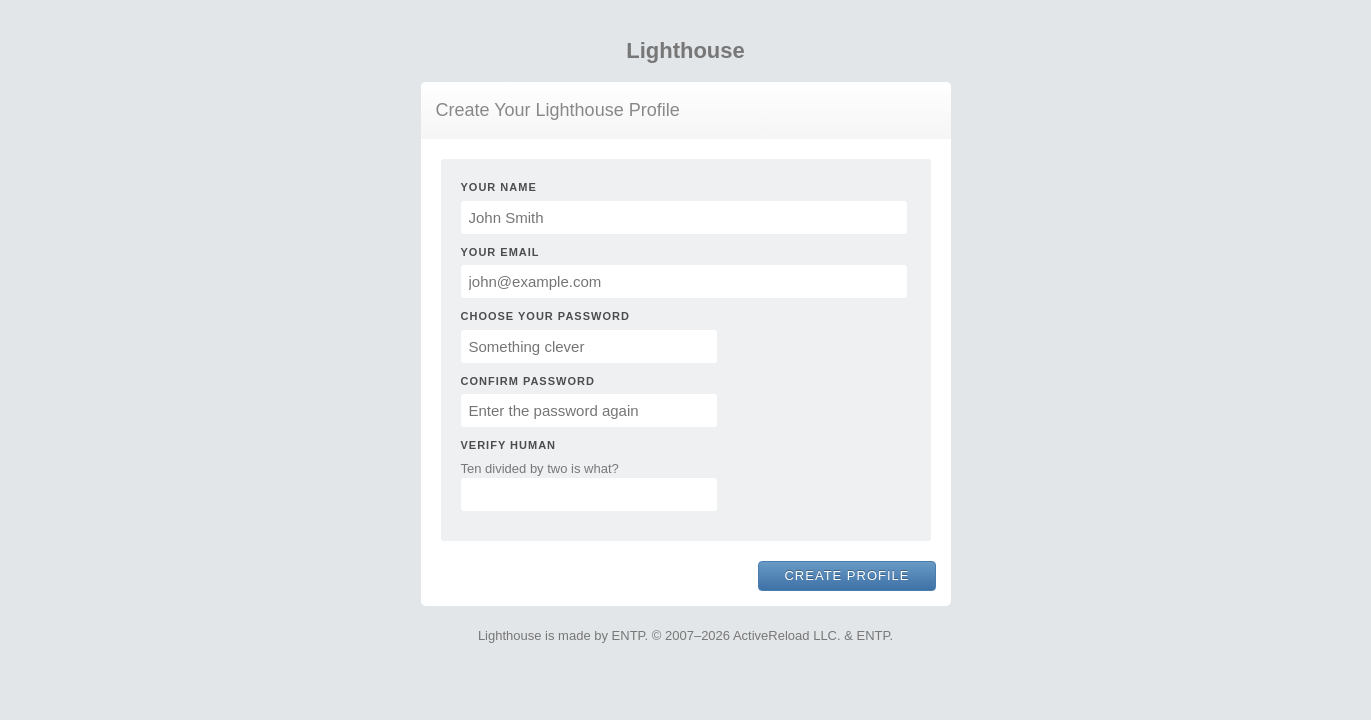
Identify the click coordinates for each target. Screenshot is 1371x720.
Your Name (499, 187)
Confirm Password (528, 381)
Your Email (500, 252)
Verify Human (509, 445)
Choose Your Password (545, 316)
